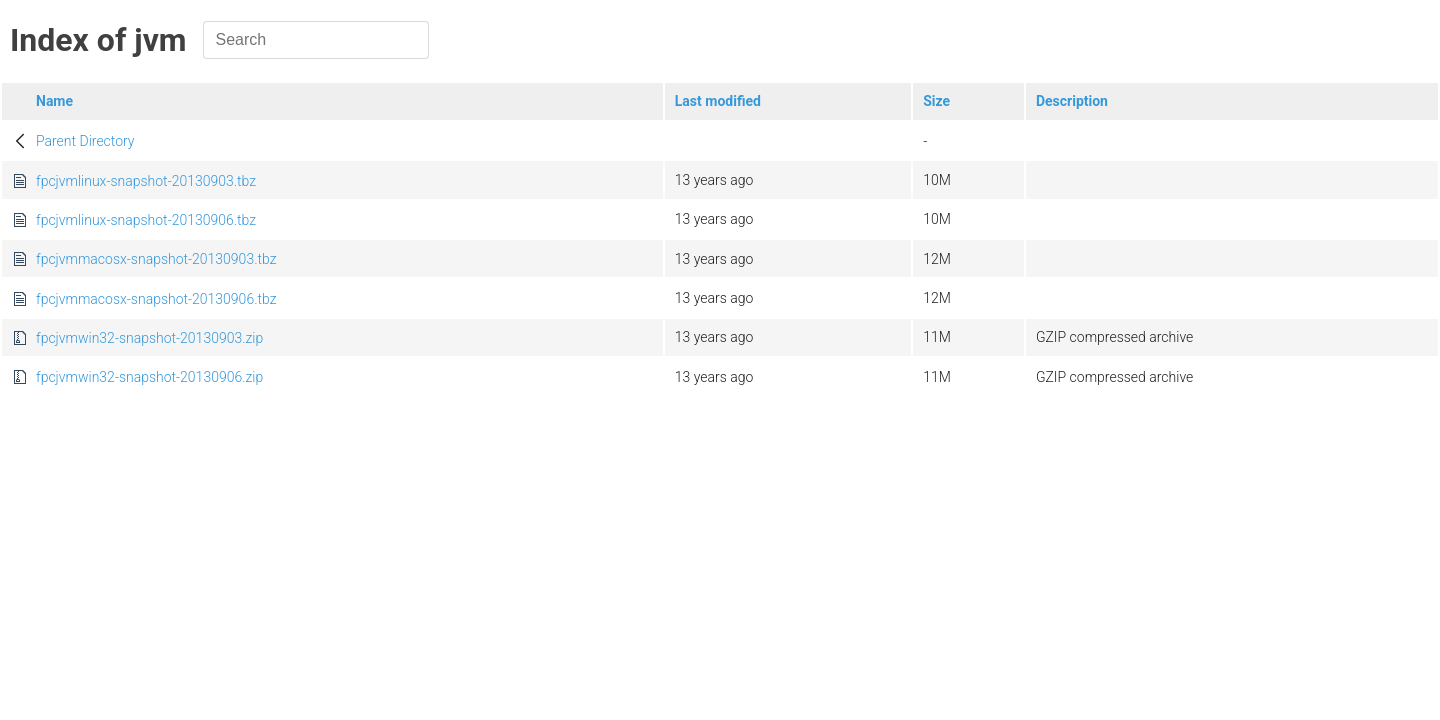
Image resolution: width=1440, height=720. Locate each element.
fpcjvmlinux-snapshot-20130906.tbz (146, 220)
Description (1072, 101)
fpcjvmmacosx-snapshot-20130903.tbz (156, 259)
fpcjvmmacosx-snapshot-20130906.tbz (156, 299)
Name (54, 101)
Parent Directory (85, 141)
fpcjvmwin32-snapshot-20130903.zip (149, 338)
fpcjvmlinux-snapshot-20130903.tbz (146, 181)
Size (936, 101)
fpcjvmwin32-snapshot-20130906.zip (149, 377)
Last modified (718, 101)
